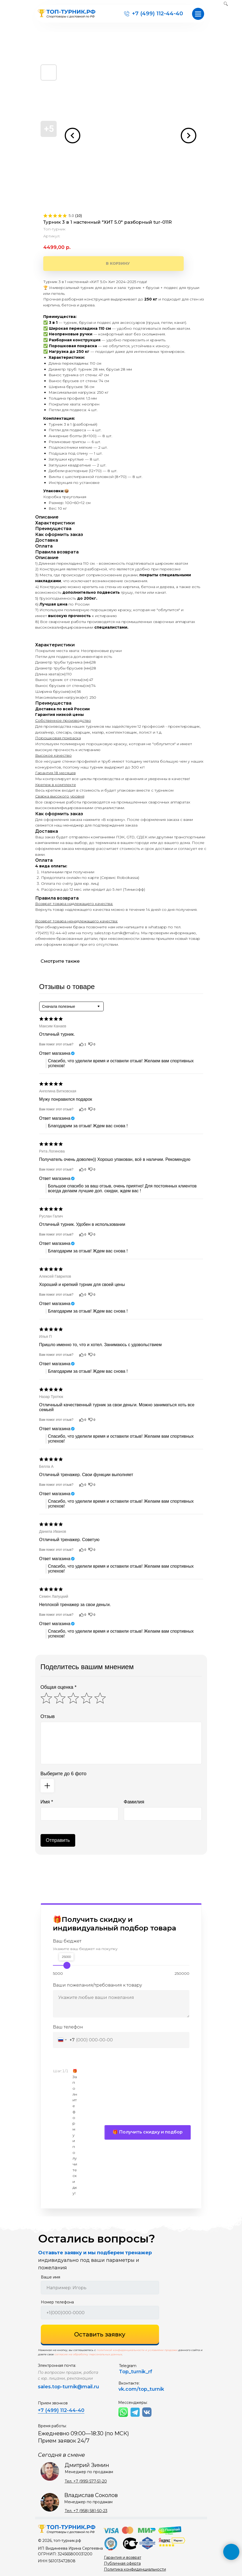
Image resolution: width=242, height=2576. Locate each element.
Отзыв (48, 1716)
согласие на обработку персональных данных (88, 2354)
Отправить (58, 1840)
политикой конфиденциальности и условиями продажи (137, 2350)
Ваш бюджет (67, 1941)
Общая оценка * (59, 1687)
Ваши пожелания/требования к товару (97, 1985)
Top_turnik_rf (135, 2372)
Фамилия (134, 1802)
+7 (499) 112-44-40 (157, 13)
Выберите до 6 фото (63, 1773)
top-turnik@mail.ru (75, 2387)
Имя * (47, 1802)
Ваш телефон (68, 2027)
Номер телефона (57, 2302)
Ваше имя (50, 2277)
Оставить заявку (99, 2334)
